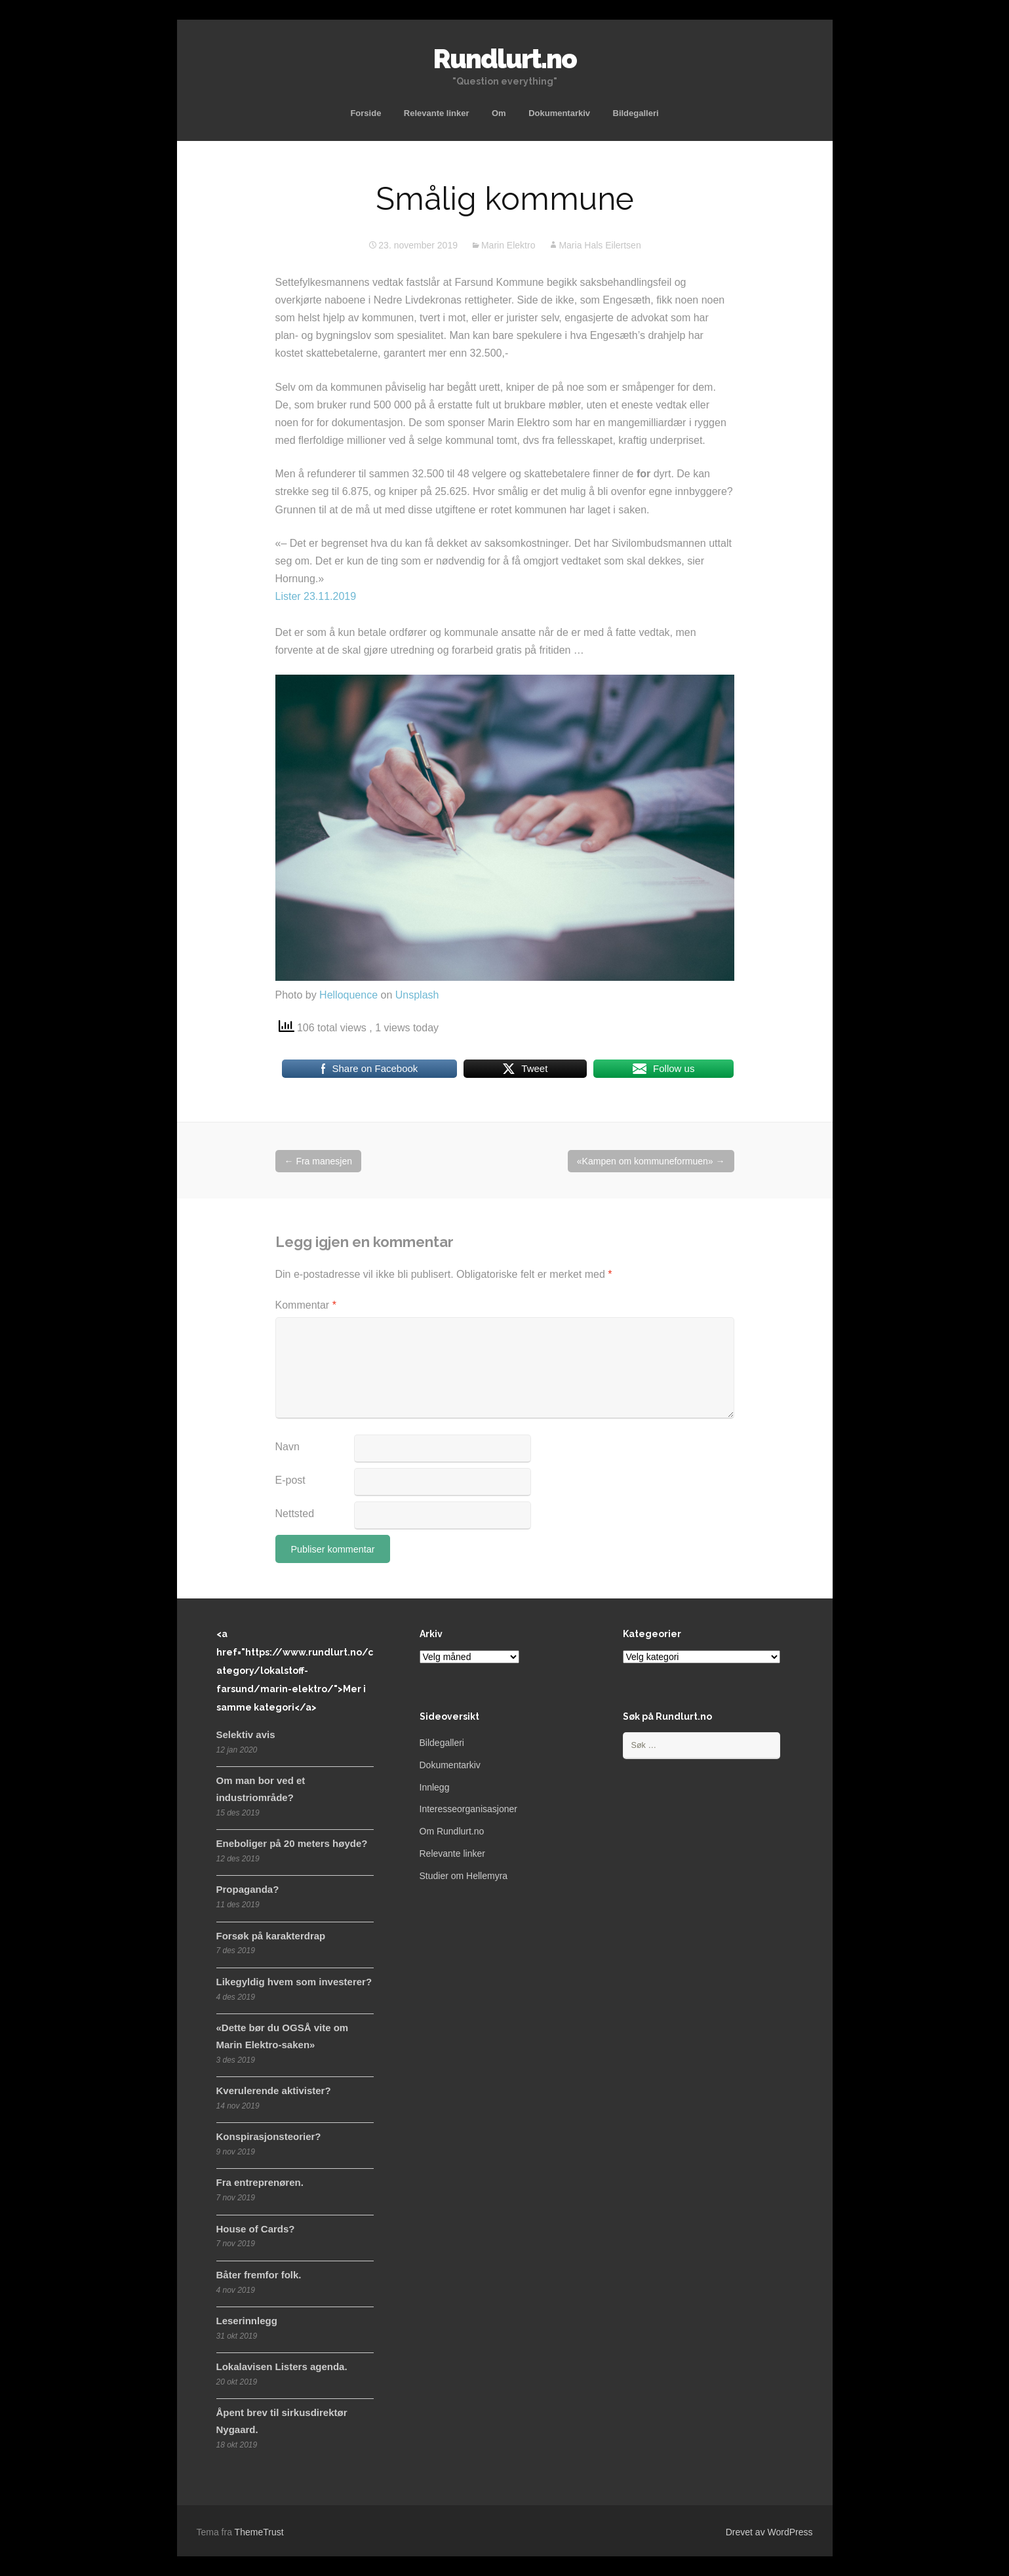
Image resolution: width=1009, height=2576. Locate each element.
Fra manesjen (318, 1161)
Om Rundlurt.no (452, 1831)
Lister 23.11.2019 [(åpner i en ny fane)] (316, 596)
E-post (290, 1480)
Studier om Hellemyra (464, 1876)
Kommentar (305, 1305)
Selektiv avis (245, 1734)
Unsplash (417, 995)
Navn (287, 1446)
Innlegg (435, 1787)
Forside (365, 113)
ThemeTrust (259, 2532)
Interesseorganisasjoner (468, 1809)
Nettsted (295, 1513)
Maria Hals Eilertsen (600, 245)
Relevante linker (436, 113)
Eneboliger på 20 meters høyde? (292, 1843)
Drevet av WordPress (769, 2532)
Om (499, 113)
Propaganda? (247, 1889)
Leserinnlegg (246, 2320)
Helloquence (348, 995)
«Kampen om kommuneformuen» (651, 1161)
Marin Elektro (508, 245)
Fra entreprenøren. (260, 2182)
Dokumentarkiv (559, 113)
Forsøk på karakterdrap (271, 1935)
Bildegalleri (636, 113)
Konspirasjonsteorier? (268, 2136)
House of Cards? (255, 2228)
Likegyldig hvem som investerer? (294, 1981)
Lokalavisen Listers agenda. (281, 2366)
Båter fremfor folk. (259, 2274)
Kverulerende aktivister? (273, 2090)
